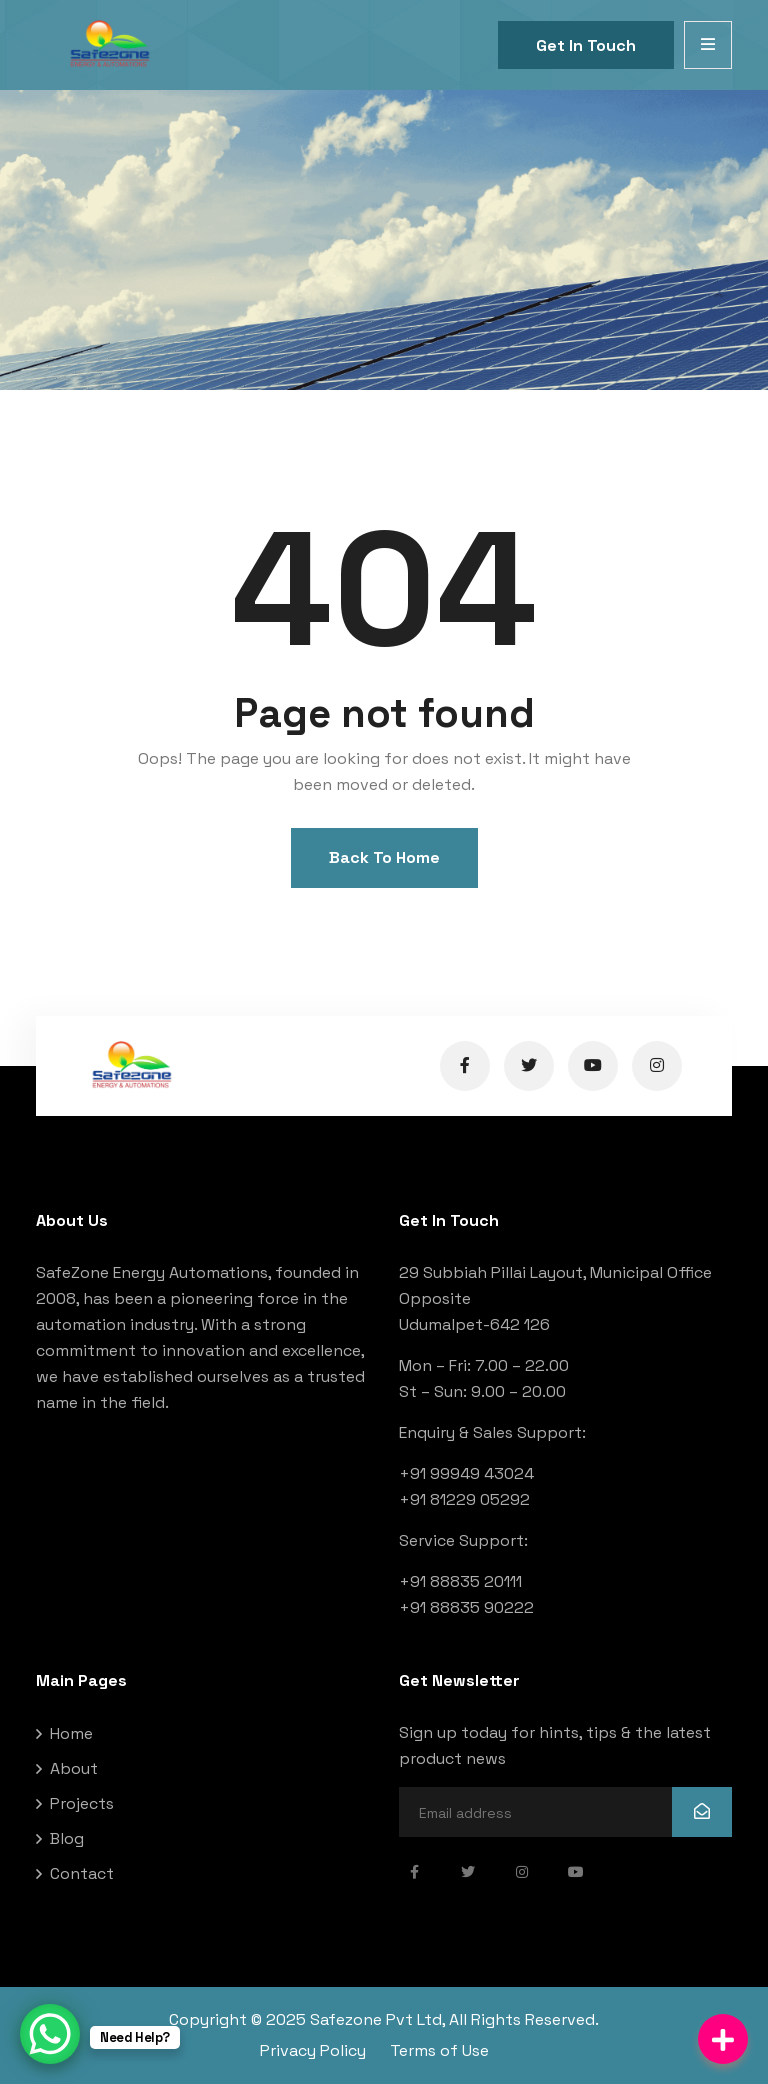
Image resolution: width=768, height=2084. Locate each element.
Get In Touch (586, 45)
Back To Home (384, 857)
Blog (67, 1838)
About (74, 1768)
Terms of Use (439, 2050)
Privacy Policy (313, 2050)
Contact (82, 1873)
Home (71, 1733)
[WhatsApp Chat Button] (50, 2034)
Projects (82, 1803)
